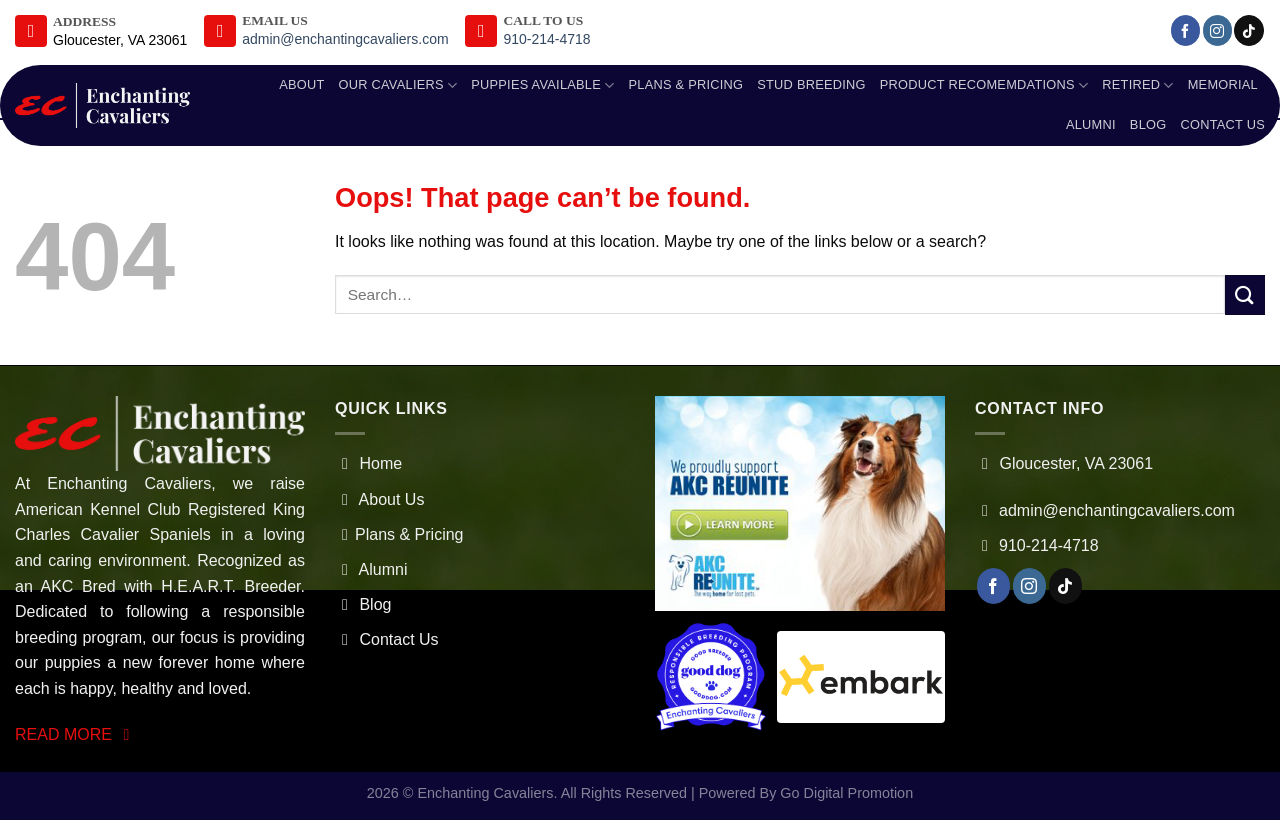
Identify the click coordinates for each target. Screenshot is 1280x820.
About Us (379, 499)
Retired (1137, 85)
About (301, 84)
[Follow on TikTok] (1248, 31)
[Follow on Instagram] (1217, 31)
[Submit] (1245, 294)
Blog (1148, 124)
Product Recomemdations (984, 85)
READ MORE (75, 734)
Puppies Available (542, 85)
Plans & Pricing (685, 84)
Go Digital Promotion (846, 793)
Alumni (1091, 124)
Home (368, 463)
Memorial (1223, 84)
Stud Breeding (811, 84)
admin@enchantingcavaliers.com (345, 39)
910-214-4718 (546, 39)
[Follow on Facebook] (1185, 31)
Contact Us (1222, 124)
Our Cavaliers (398, 85)
